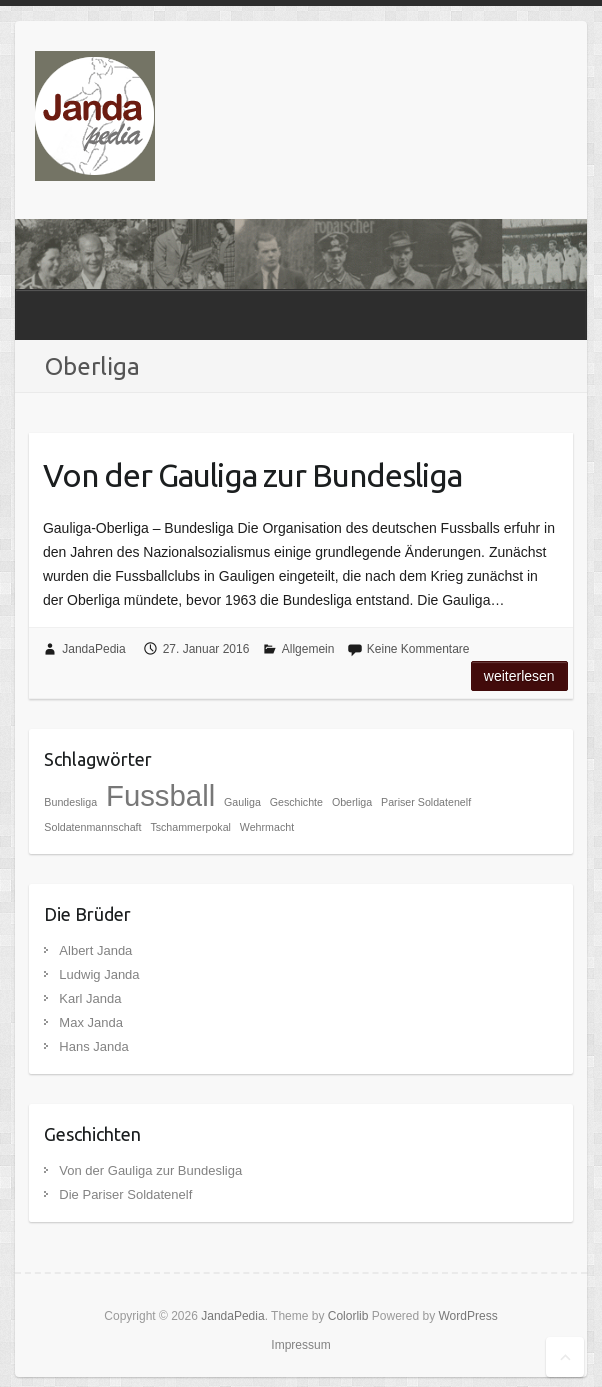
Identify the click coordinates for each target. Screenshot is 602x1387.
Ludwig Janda (99, 974)
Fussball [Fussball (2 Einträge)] (160, 795)
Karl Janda (90, 998)
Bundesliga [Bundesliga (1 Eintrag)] (70, 802)
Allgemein (308, 649)
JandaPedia (93, 649)
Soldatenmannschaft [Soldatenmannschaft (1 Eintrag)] (92, 827)
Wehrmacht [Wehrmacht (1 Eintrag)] (267, 827)
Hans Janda (93, 1046)
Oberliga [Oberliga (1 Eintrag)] (352, 802)
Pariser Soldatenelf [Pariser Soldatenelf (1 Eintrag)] (426, 802)
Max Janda (91, 1022)
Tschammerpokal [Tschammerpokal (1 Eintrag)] (190, 827)
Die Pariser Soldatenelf (125, 1194)
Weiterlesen (519, 676)
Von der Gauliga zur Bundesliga (252, 475)
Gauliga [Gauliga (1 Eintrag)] (242, 802)
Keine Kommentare (418, 649)
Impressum (300, 1345)
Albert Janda (95, 950)
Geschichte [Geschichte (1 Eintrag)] (296, 802)
